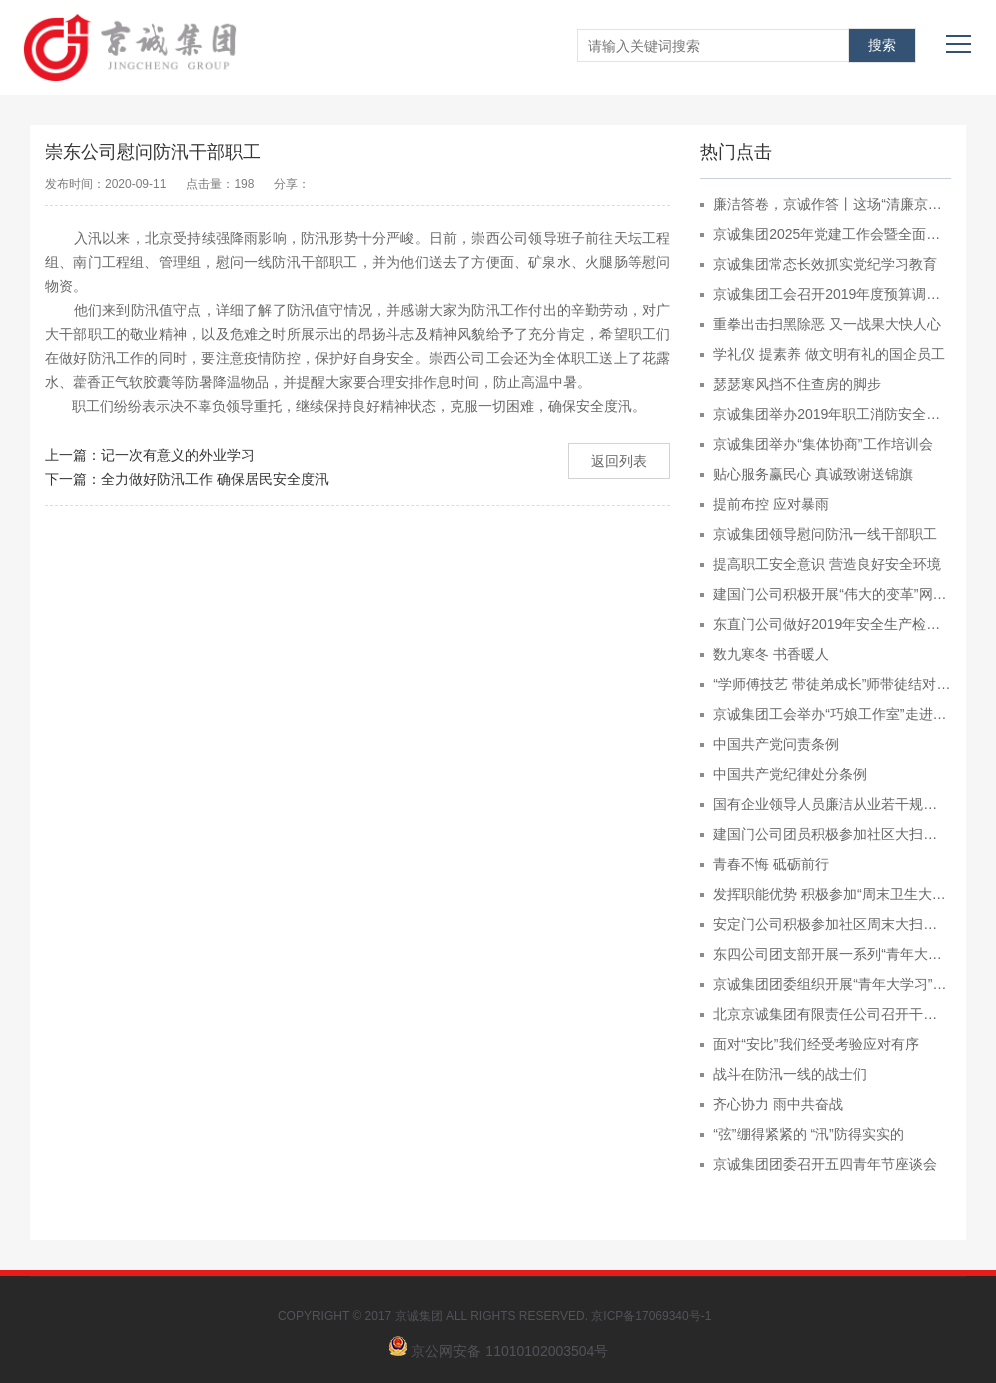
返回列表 (619, 461)
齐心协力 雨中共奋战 (778, 1104)
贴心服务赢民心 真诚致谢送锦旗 (813, 474)
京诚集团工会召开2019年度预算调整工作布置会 (832, 294)
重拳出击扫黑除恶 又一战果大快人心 (827, 324)
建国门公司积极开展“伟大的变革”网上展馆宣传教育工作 (832, 594)
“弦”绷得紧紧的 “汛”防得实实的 (808, 1134)
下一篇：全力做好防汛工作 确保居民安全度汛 (187, 479)
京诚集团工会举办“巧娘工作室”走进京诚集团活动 (832, 714)
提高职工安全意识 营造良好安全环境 (827, 564)
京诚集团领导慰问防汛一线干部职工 (825, 534)
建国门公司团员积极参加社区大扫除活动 (832, 834)
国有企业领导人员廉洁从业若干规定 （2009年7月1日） (832, 804)
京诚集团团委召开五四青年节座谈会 (825, 1164)
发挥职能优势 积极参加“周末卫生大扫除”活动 (832, 894)
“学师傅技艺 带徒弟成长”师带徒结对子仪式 (832, 684)
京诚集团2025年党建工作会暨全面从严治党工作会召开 (832, 234)
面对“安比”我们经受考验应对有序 (815, 1044)
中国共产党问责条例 (776, 744)
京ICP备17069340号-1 (654, 1316)
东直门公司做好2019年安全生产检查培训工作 (832, 624)
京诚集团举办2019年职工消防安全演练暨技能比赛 (832, 414)
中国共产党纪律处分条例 (790, 774)
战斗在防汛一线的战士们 (790, 1074)
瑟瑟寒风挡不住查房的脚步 (797, 384)
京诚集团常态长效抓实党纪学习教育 (825, 264)
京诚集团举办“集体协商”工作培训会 (822, 444)
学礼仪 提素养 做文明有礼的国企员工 (829, 354)
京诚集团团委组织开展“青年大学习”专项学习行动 (832, 984)
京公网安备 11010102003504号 (509, 1351)
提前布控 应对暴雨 (771, 504)
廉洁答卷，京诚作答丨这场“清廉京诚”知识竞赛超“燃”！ (832, 204)
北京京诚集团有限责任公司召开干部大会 (832, 1014)
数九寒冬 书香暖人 (771, 654)
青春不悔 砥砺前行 (771, 864)
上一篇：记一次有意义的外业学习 (150, 455)
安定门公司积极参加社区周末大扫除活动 (832, 924)
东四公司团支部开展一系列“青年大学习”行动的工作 (832, 954)
